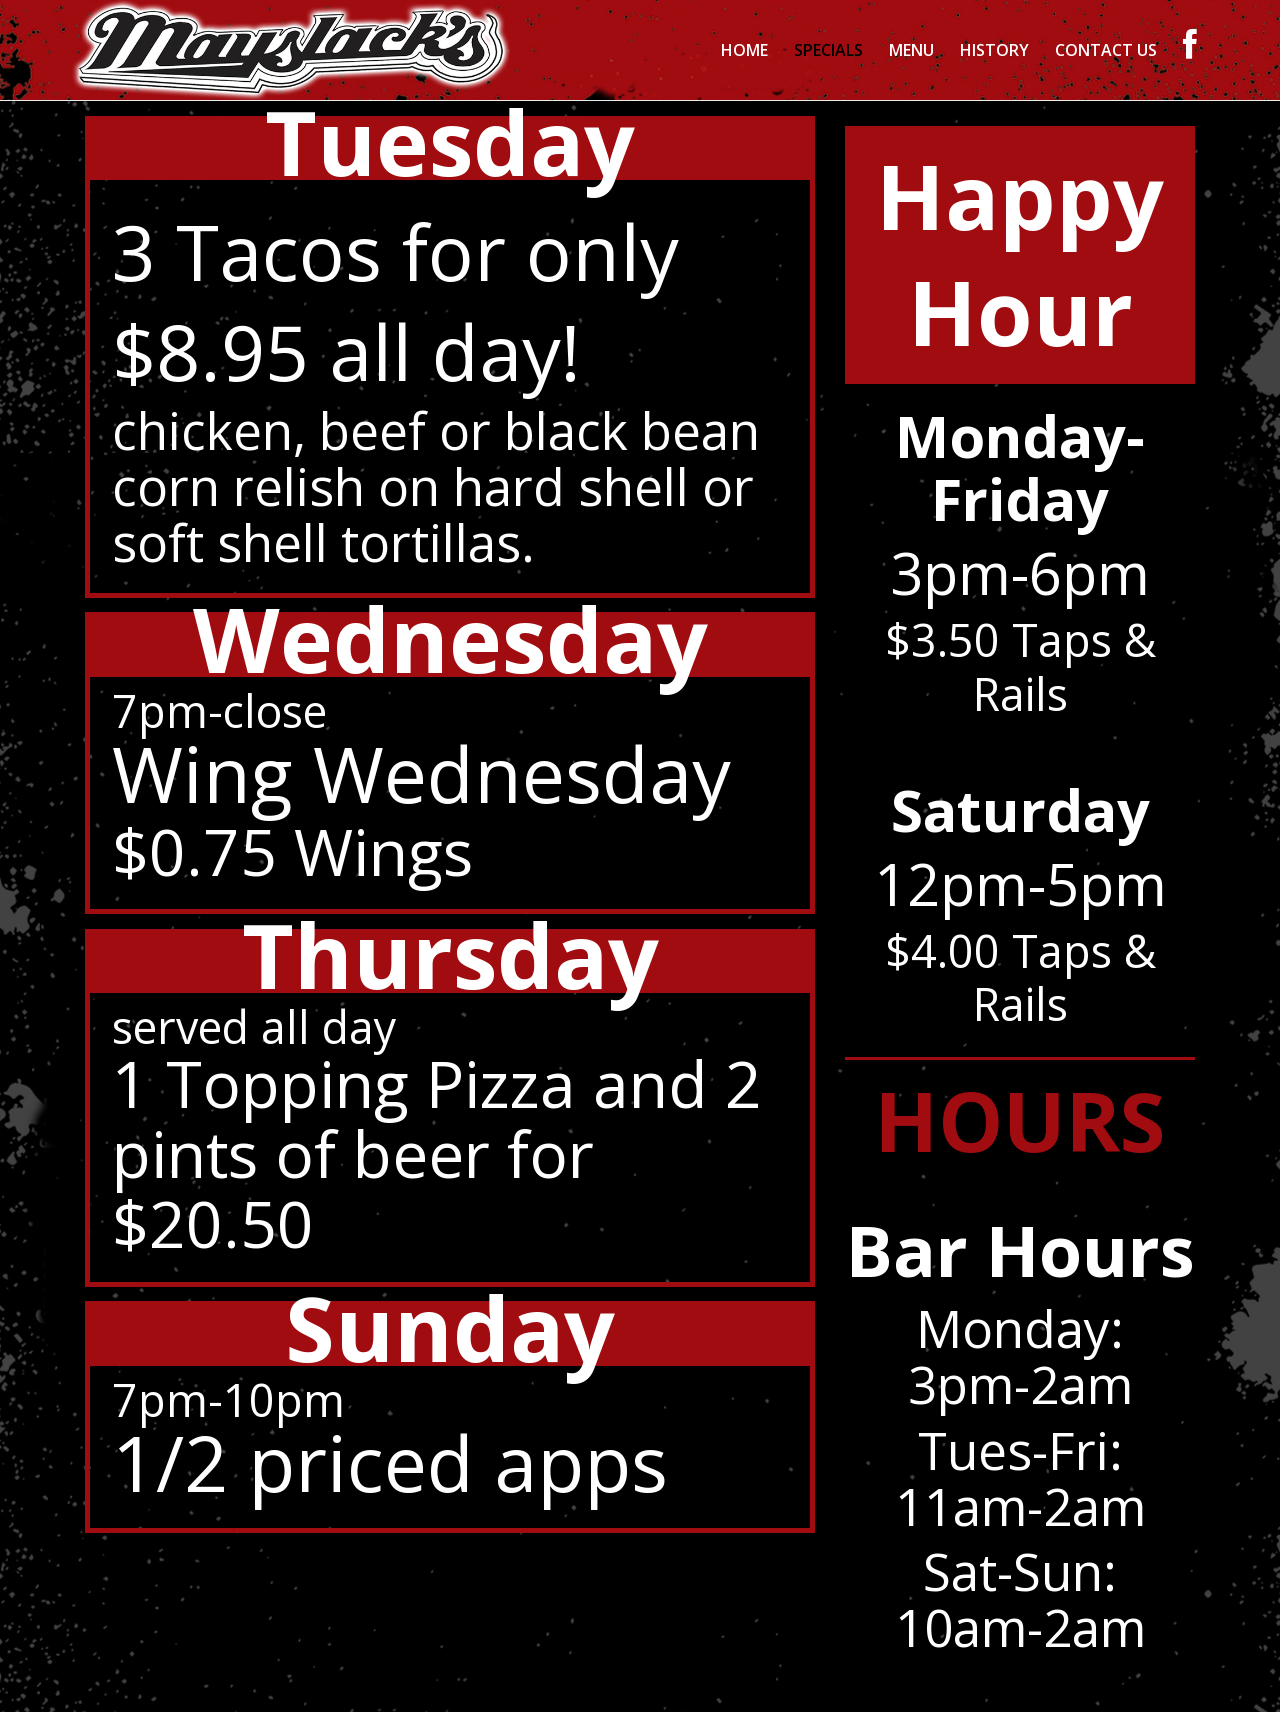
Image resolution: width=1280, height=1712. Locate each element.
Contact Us (1106, 50)
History (994, 50)
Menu (911, 50)
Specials (828, 50)
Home (744, 50)
